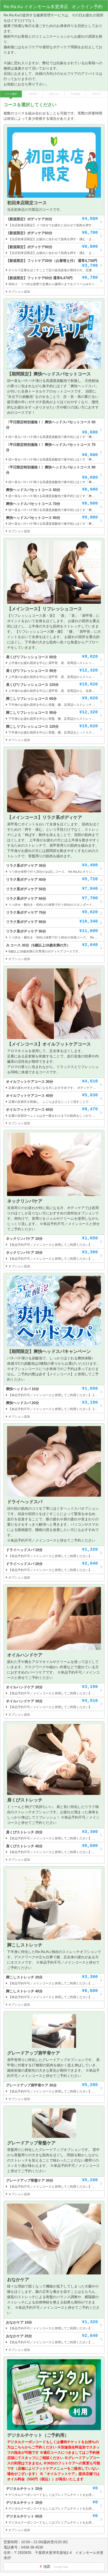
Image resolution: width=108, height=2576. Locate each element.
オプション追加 (18, 291)
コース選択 (11, 94)
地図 (54, 2566)
